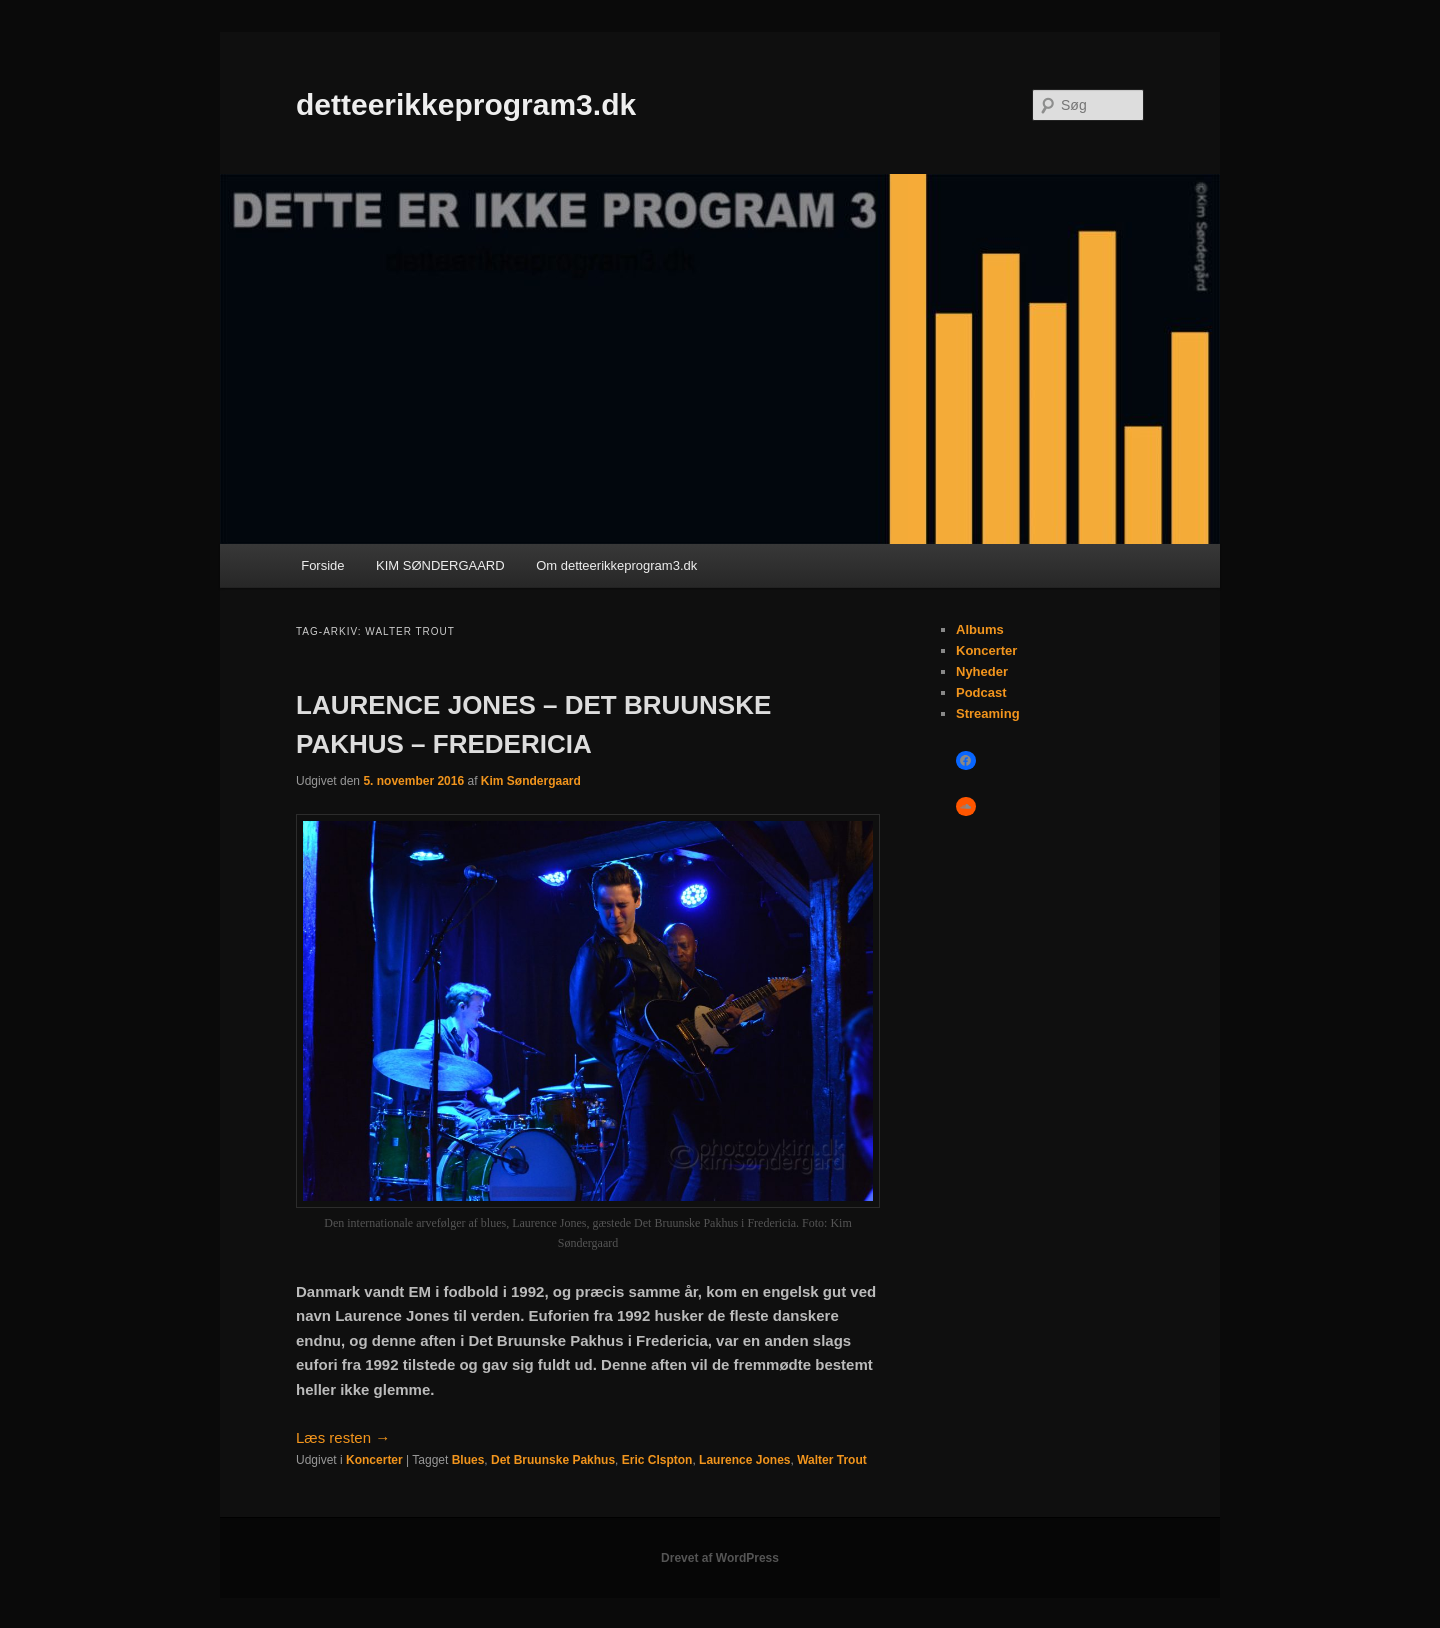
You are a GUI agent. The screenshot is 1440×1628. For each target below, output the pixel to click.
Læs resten (343, 1437)
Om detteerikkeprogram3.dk (616, 565)
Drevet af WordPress (720, 1558)
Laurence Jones (744, 1460)
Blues (468, 1460)
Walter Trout (832, 1460)
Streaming (988, 713)
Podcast (981, 692)
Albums (980, 629)
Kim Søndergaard (531, 781)
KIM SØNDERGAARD (440, 565)
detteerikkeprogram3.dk (466, 104)
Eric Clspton (657, 1460)
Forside (322, 565)
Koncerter (374, 1460)
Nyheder (982, 671)
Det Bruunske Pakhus (553, 1460)
